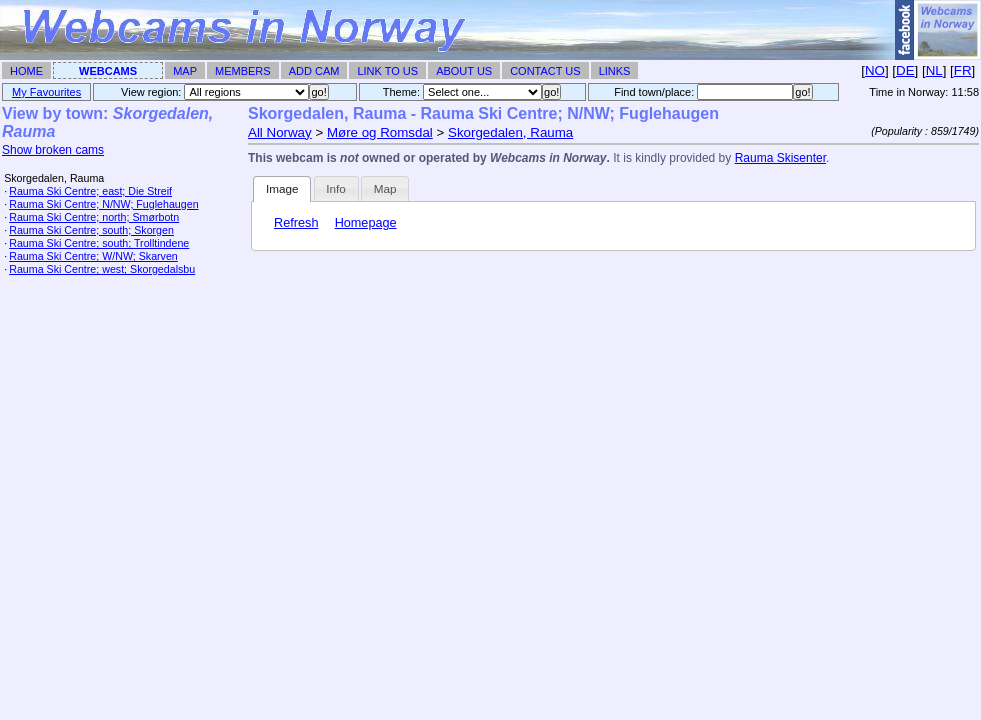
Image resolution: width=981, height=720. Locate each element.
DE (905, 70)
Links (615, 71)
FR (963, 70)
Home (26, 71)
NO (875, 70)
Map (185, 71)
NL (934, 70)
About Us (464, 71)
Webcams (108, 71)
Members (243, 71)
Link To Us (387, 71)
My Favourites (46, 92)
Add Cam (314, 71)
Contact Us (545, 71)
